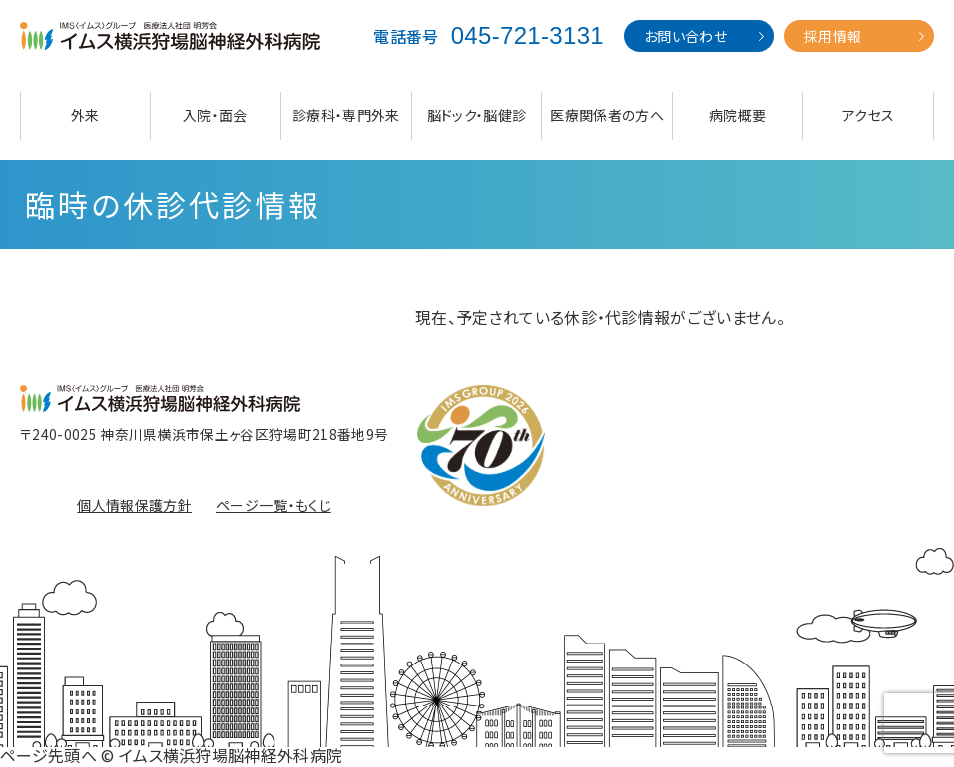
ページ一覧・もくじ (273, 505)
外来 (85, 115)
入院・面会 (215, 115)
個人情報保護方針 (134, 505)
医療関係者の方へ (607, 115)
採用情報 (832, 36)
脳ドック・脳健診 (477, 115)
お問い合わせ (685, 36)
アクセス (868, 115)
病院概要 (737, 115)
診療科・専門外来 (346, 115)
